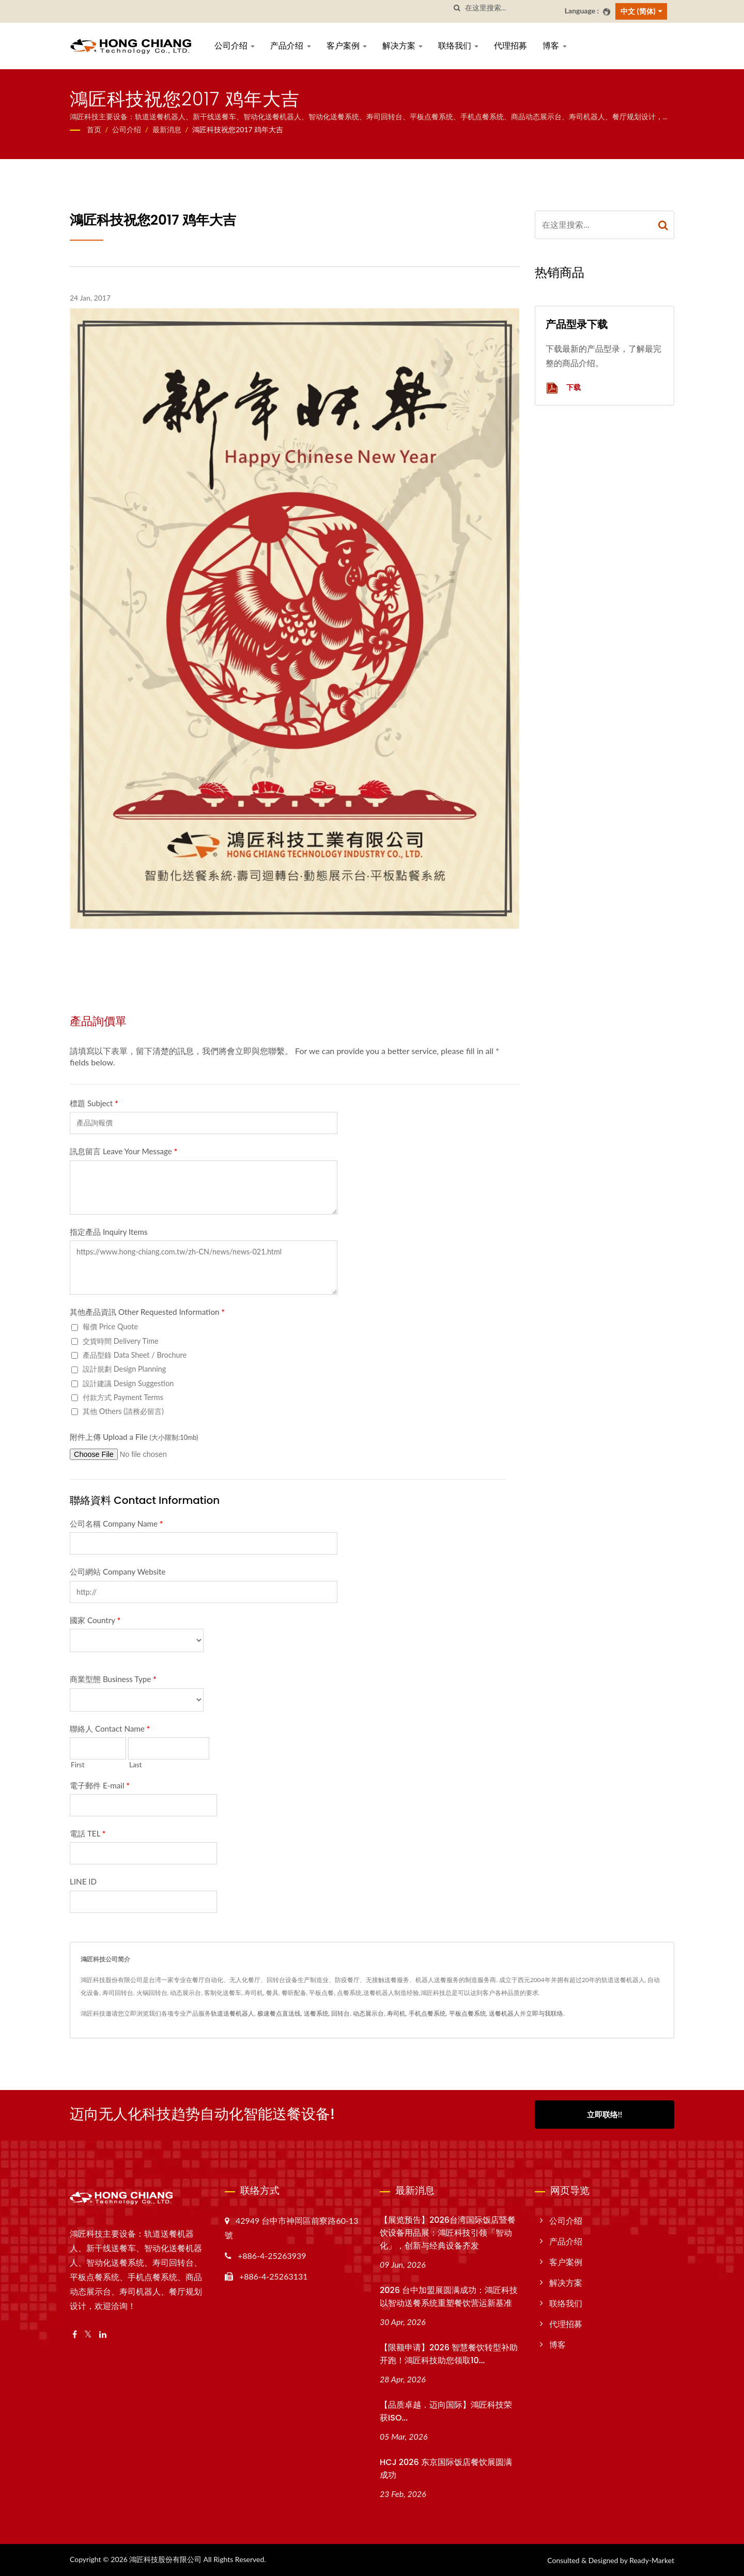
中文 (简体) (638, 11)
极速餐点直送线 (279, 2013)
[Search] (511, 8)
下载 (563, 388)
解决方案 (402, 46)
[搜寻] (457, 8)
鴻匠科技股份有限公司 (165, 2559)
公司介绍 (234, 46)
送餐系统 (316, 2013)
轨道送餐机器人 (232, 2013)
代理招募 (510, 46)
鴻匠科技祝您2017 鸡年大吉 (237, 129)
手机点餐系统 (427, 2013)
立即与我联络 (544, 2013)
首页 (94, 129)
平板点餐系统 (467, 2013)
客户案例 (347, 46)
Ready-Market (651, 2560)
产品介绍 (290, 46)
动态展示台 (368, 2013)
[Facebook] (74, 2335)
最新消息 (166, 129)
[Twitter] (88, 2335)
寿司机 (396, 2013)
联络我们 (458, 46)
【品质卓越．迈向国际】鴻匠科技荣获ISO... (446, 2411)
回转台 (340, 2013)
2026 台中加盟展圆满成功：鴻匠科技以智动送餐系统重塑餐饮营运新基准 (449, 2296)
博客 (554, 46)
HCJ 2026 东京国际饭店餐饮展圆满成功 (446, 2468)
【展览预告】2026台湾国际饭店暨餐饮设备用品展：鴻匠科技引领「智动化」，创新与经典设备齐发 (448, 2233)
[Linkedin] (102, 2335)
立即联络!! (604, 2114)
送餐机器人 (504, 2013)
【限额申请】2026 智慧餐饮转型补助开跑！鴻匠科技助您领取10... (449, 2354)
